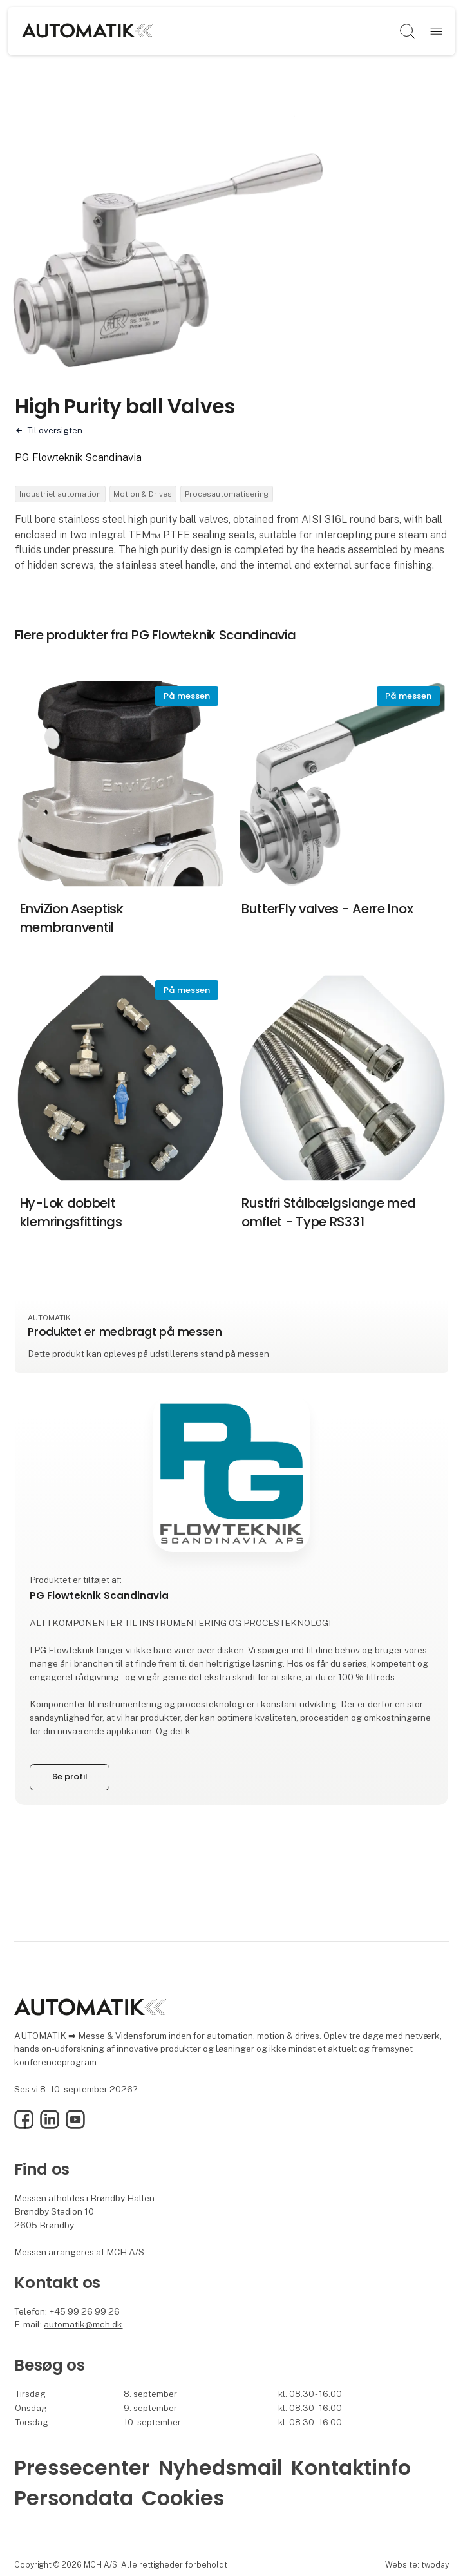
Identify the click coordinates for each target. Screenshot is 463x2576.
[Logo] (123, 31)
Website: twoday (417, 2565)
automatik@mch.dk (83, 2324)
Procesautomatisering (227, 493)
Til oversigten (54, 430)
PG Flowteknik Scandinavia (78, 457)
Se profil (69, 1776)
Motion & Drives (142, 493)
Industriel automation (60, 493)
